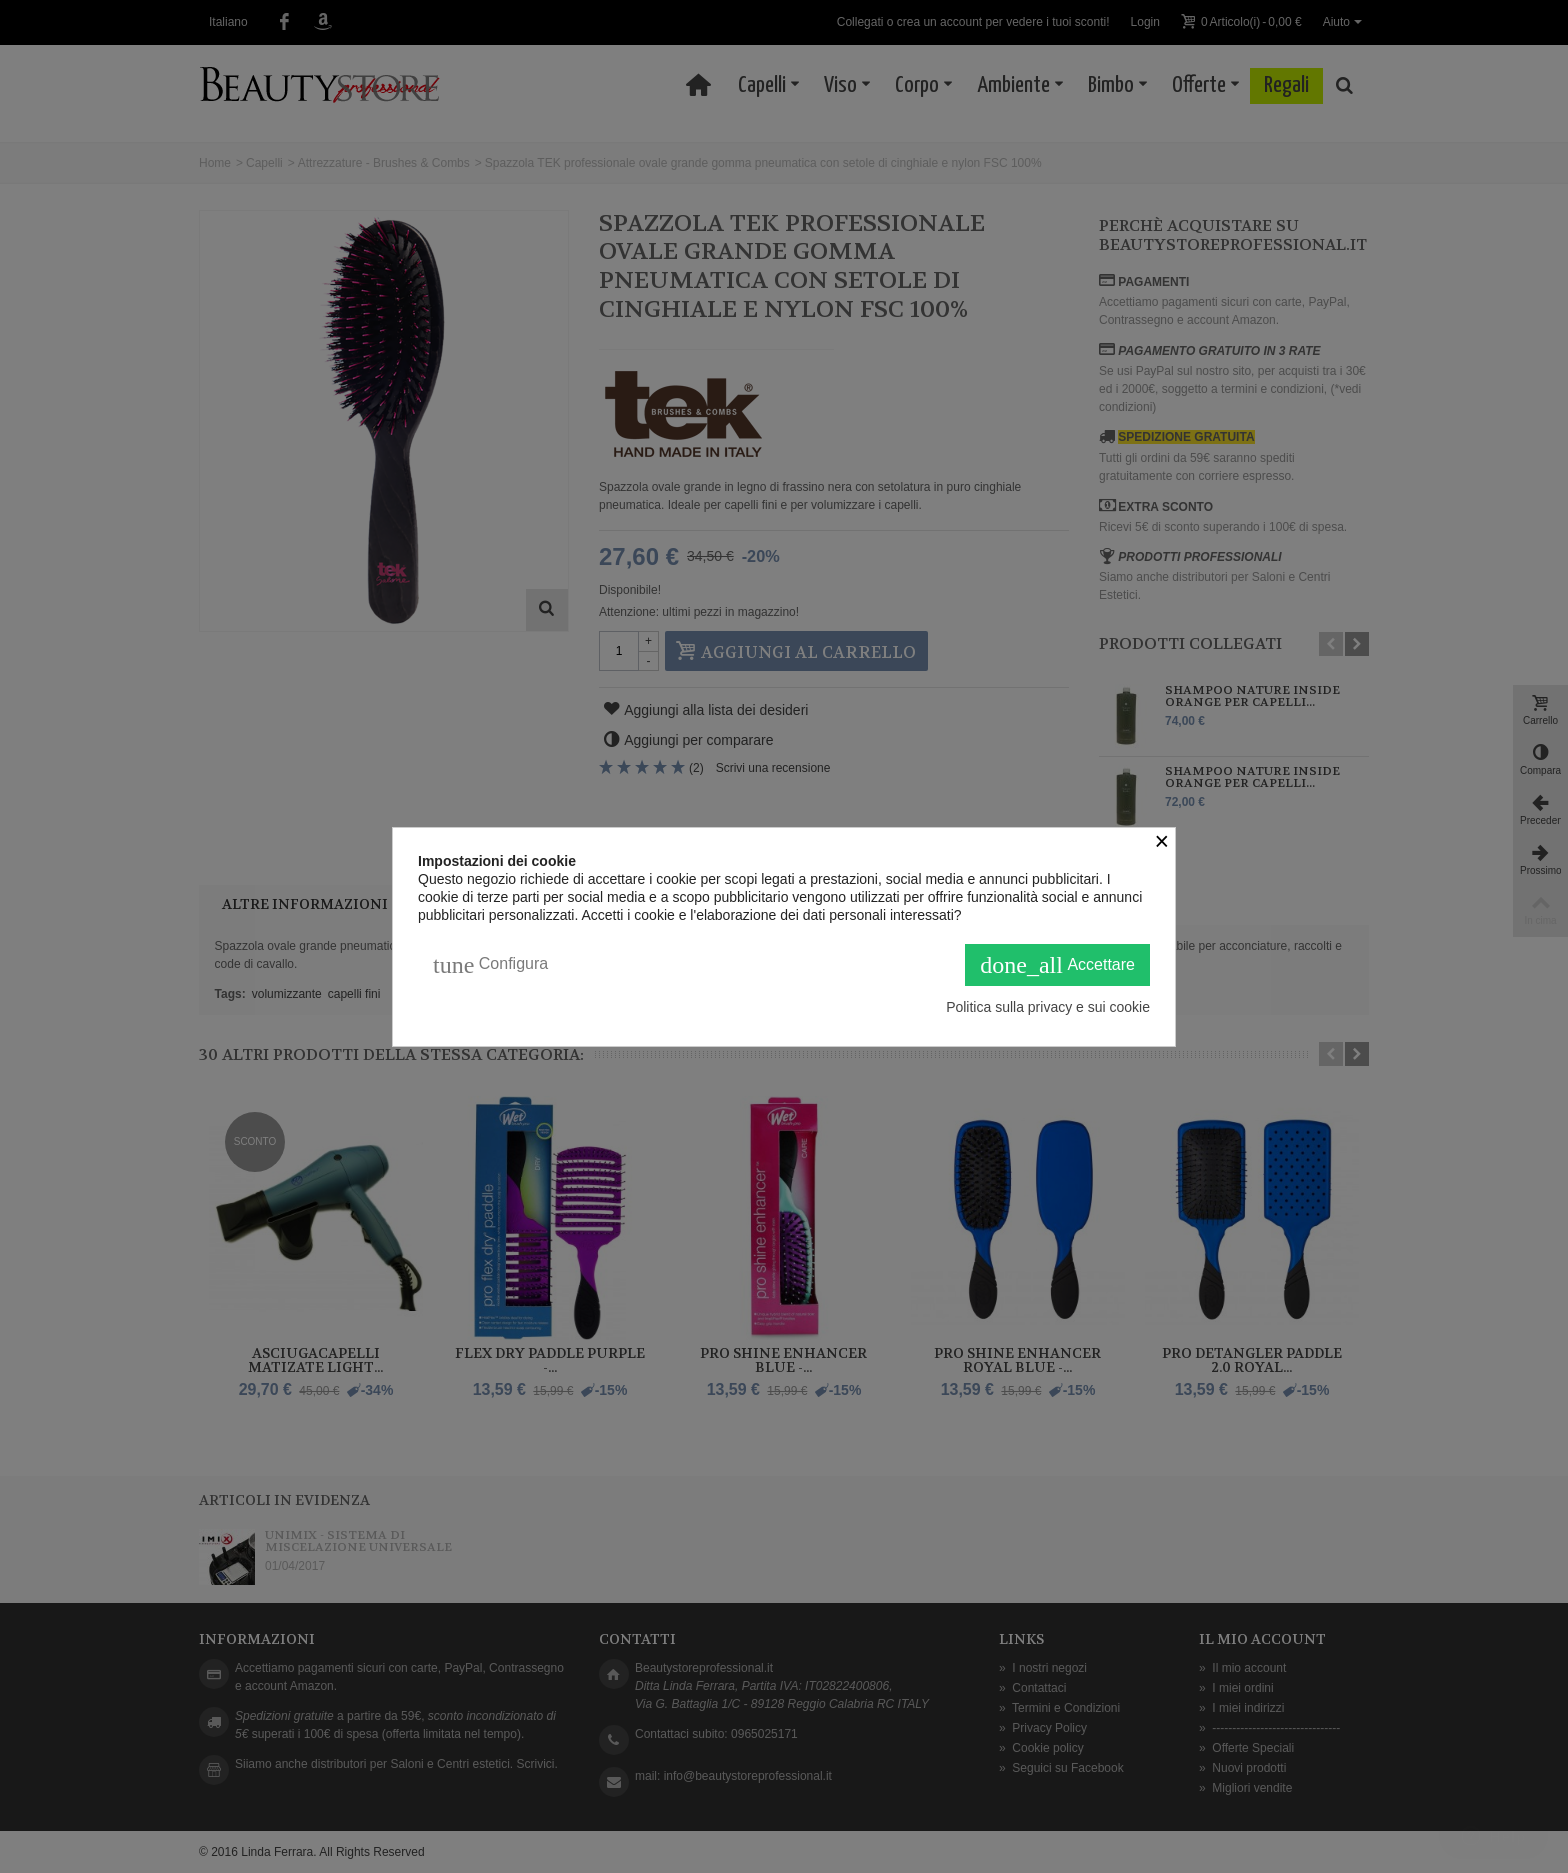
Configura (490, 965)
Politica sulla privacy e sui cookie (1048, 1007)
